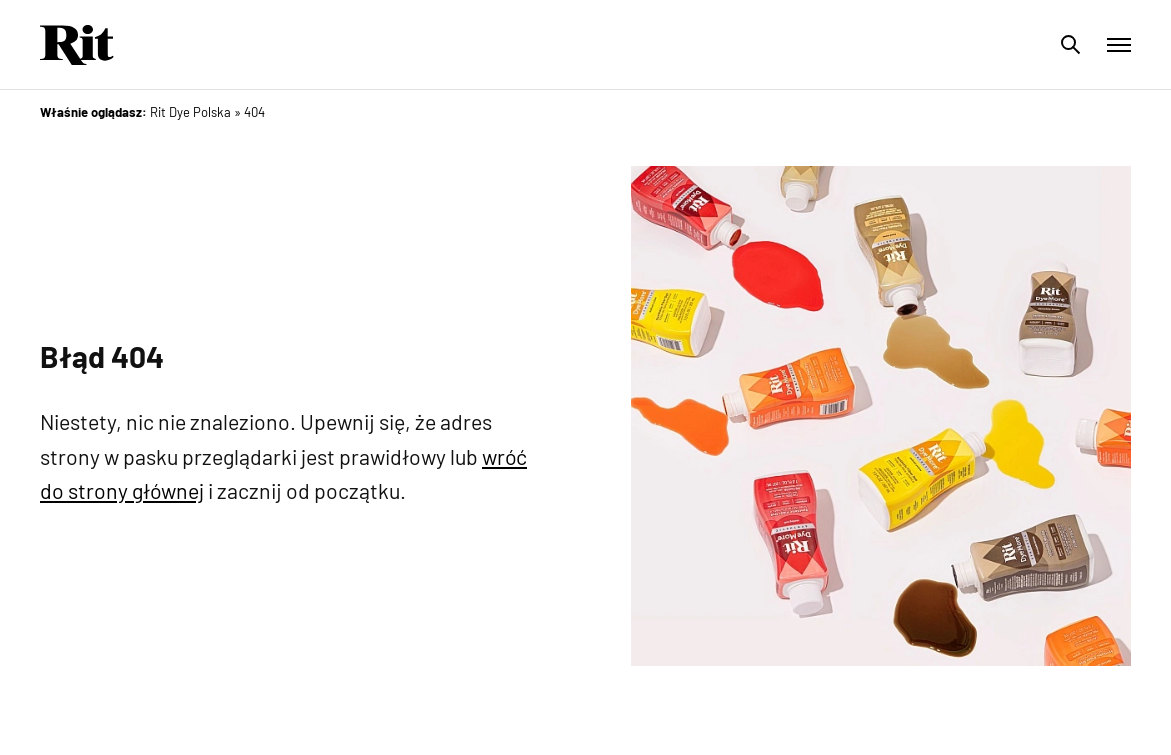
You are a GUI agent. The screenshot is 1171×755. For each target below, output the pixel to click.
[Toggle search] (1071, 45)
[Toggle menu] (1119, 45)
